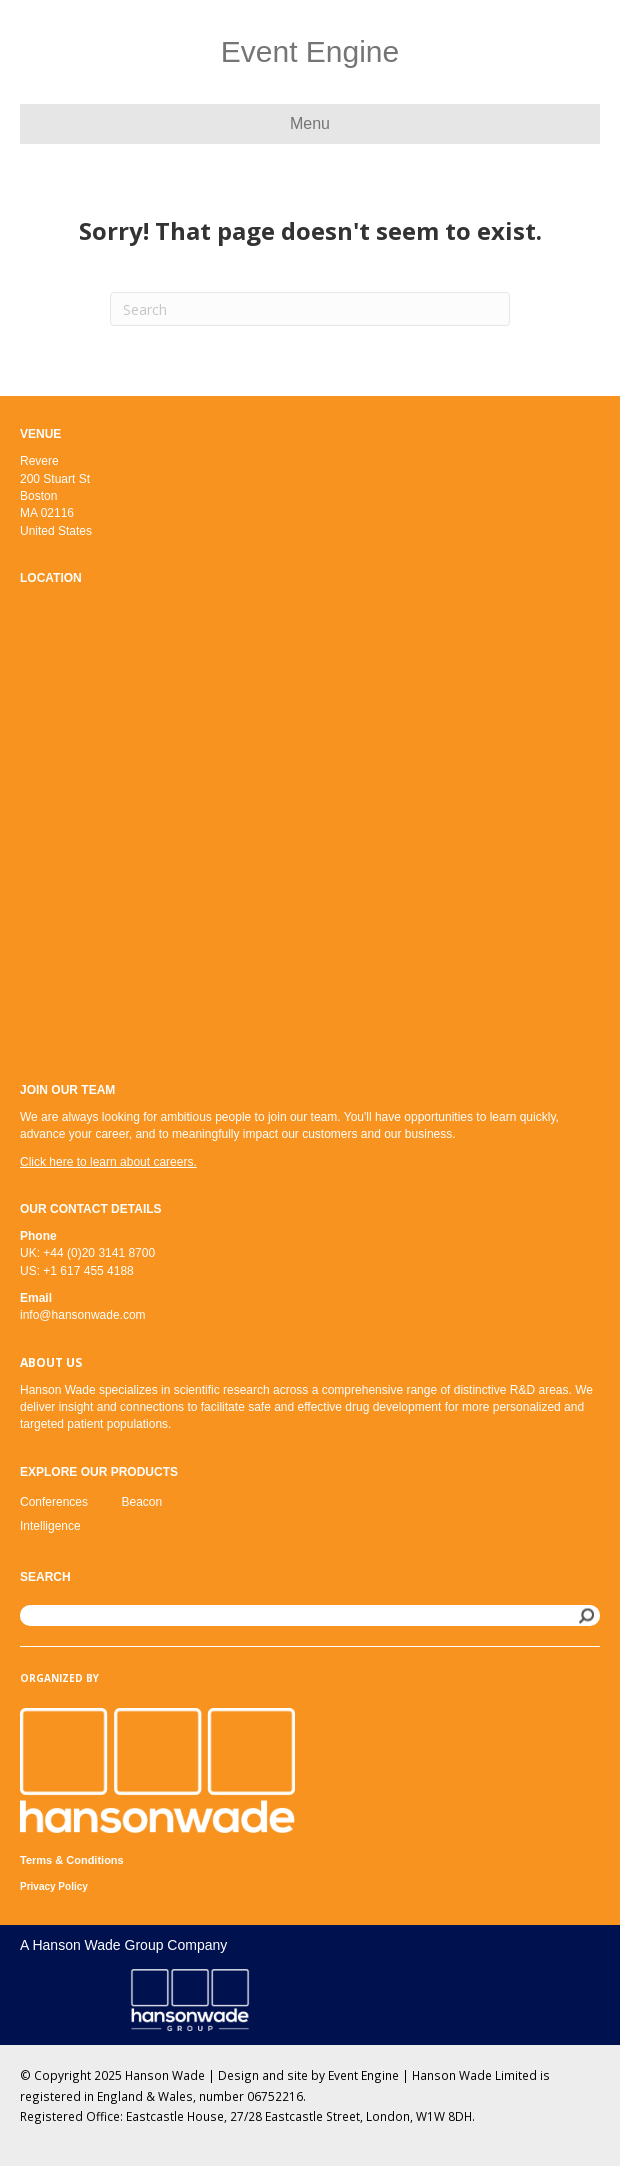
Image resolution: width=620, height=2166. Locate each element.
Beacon (142, 1502)
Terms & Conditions (72, 1860)
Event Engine (363, 2075)
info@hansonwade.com (83, 1315)
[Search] (310, 309)
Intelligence (50, 1526)
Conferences (54, 1502)
